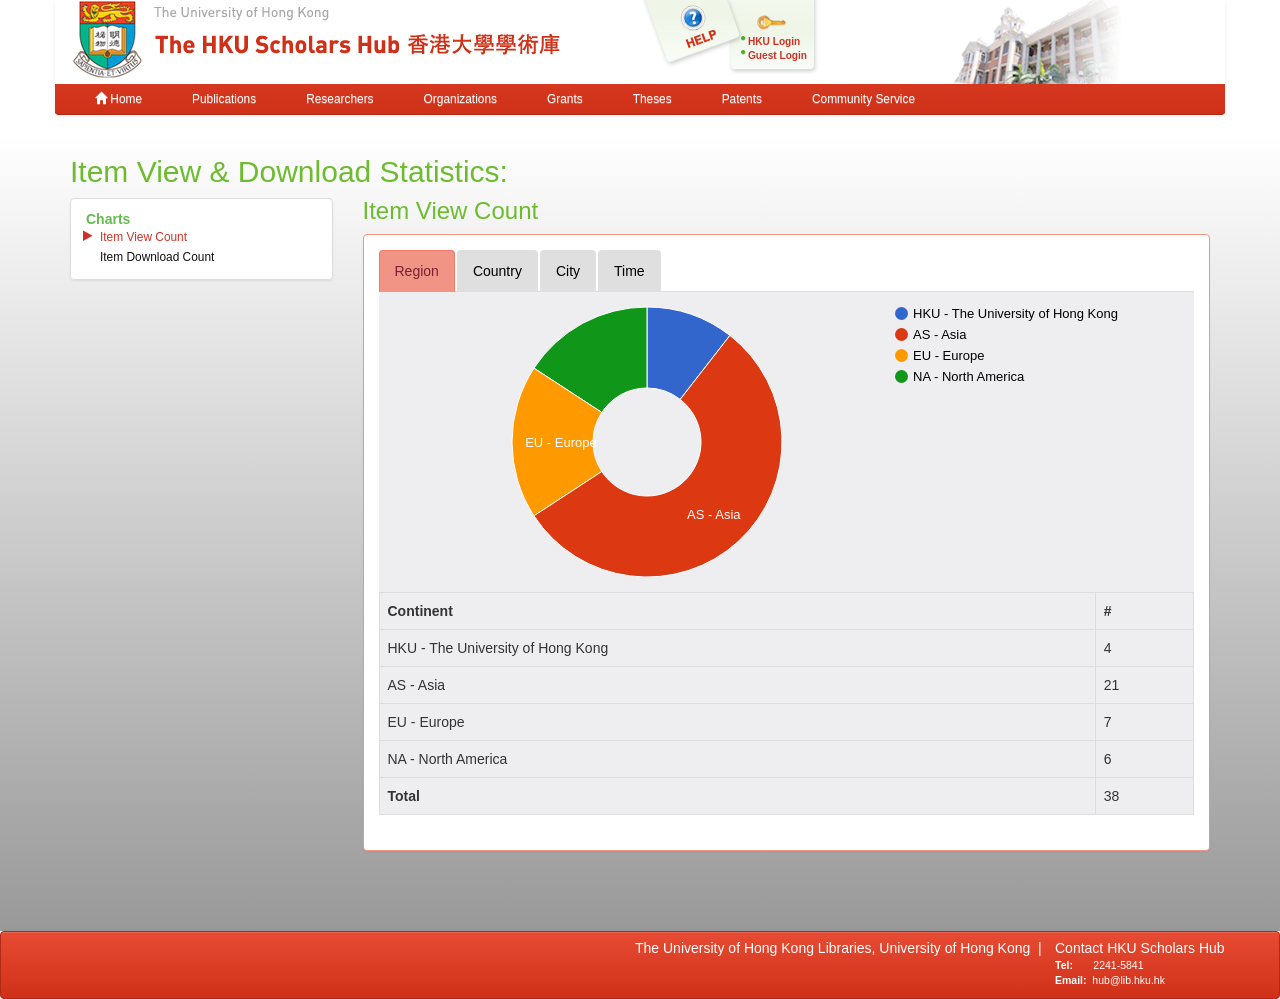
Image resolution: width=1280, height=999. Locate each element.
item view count (143, 237)
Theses (652, 99)
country (497, 271)
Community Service (863, 99)
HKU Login (774, 41)
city (568, 271)
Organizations (460, 99)
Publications (224, 99)
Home (118, 99)
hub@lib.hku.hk (1128, 980)
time (629, 271)
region (417, 271)
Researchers (339, 99)
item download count (157, 257)
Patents (742, 99)
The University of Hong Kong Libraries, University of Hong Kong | (838, 948)
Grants (565, 99)
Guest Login (777, 55)
